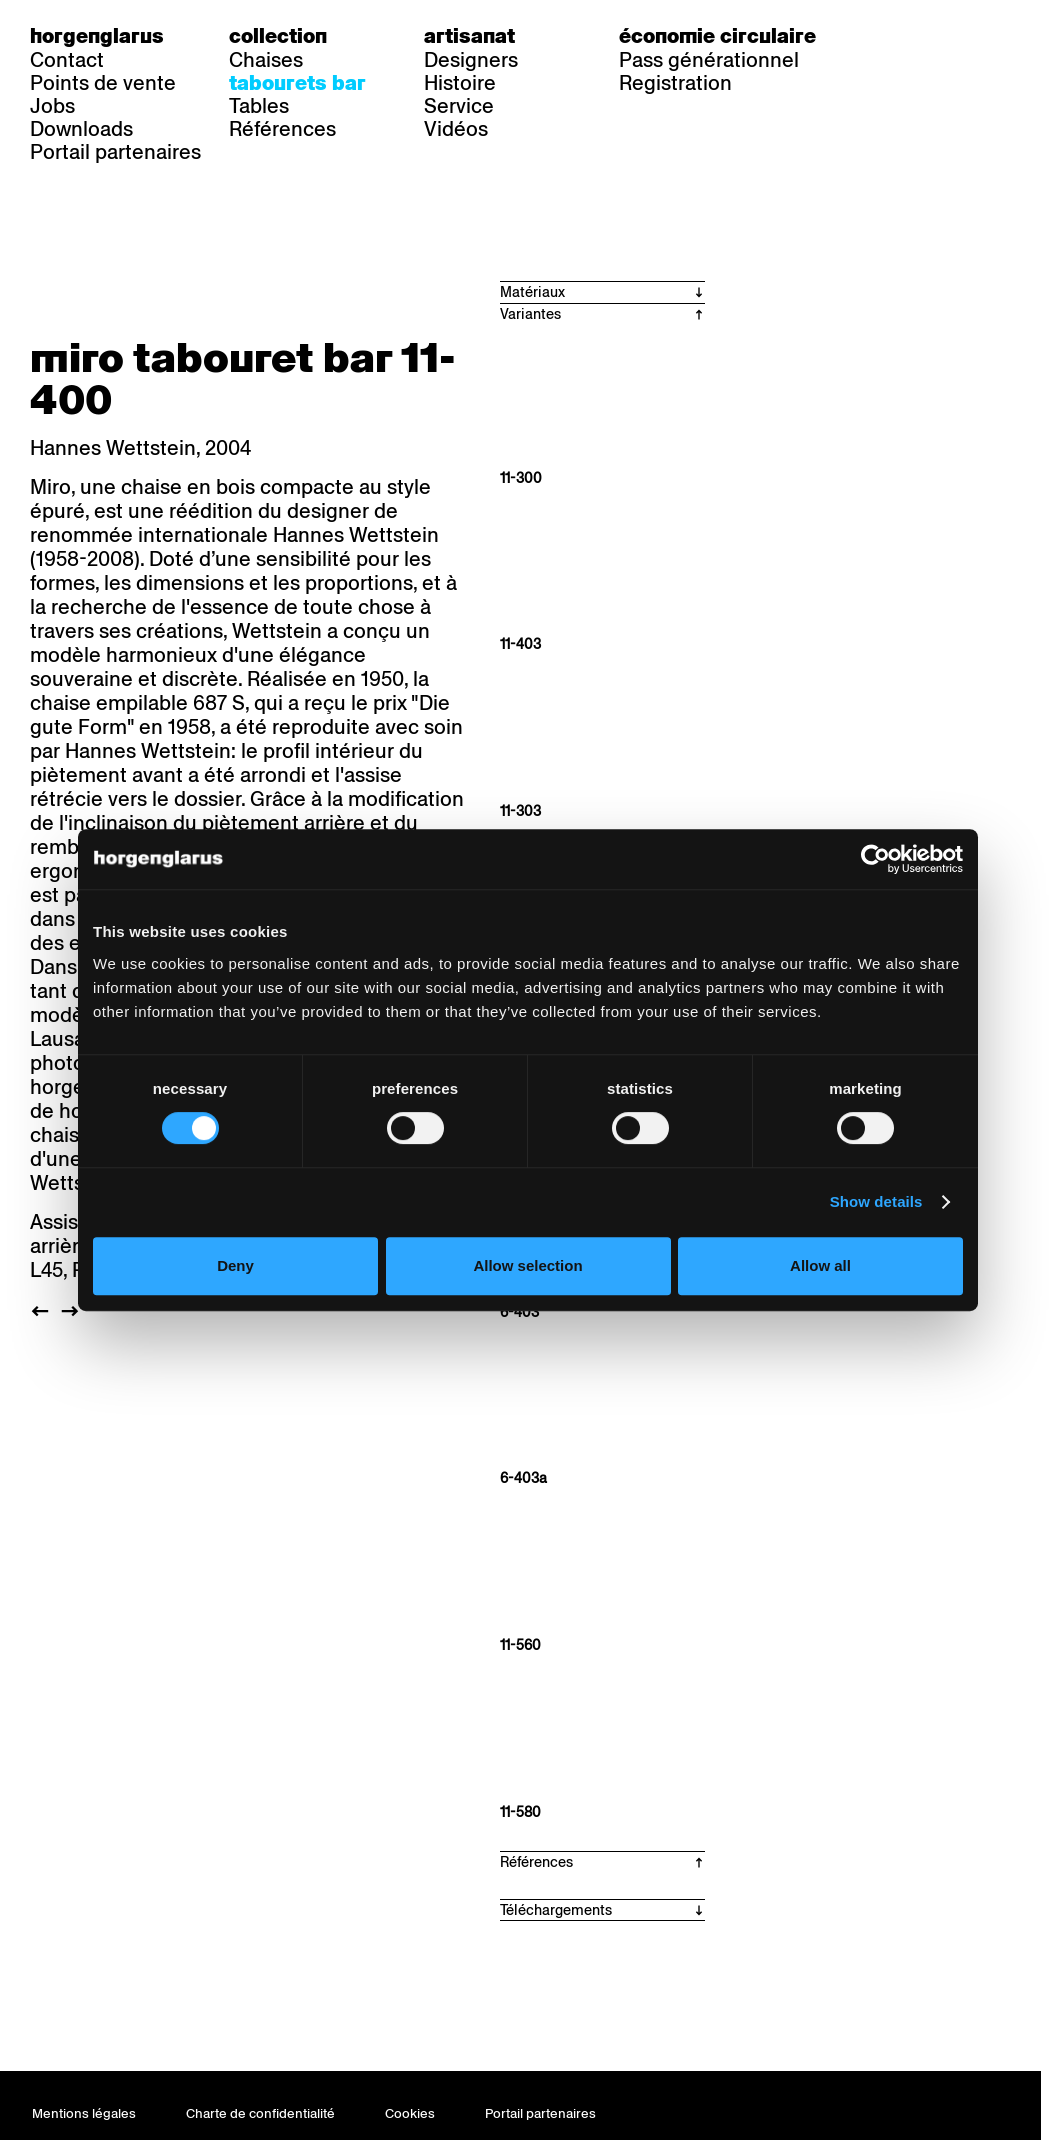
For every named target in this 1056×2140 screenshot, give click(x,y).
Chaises (266, 60)
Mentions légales (84, 2113)
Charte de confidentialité (260, 2113)
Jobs (52, 106)
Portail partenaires (115, 152)
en (974, 36)
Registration (675, 83)
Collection (278, 36)
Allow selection (527, 1265)
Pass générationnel (709, 60)
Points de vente (103, 83)
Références (282, 129)
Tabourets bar (297, 83)
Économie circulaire (717, 36)
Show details (876, 1201)
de (893, 36)
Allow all (820, 1265)
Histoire (460, 83)
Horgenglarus (97, 36)
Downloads (81, 129)
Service (459, 106)
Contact (67, 60)
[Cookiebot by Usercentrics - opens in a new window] (875, 859)
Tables (259, 106)
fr (933, 36)
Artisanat (469, 36)
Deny (235, 1265)
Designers (471, 60)
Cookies (410, 2113)
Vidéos (456, 129)
